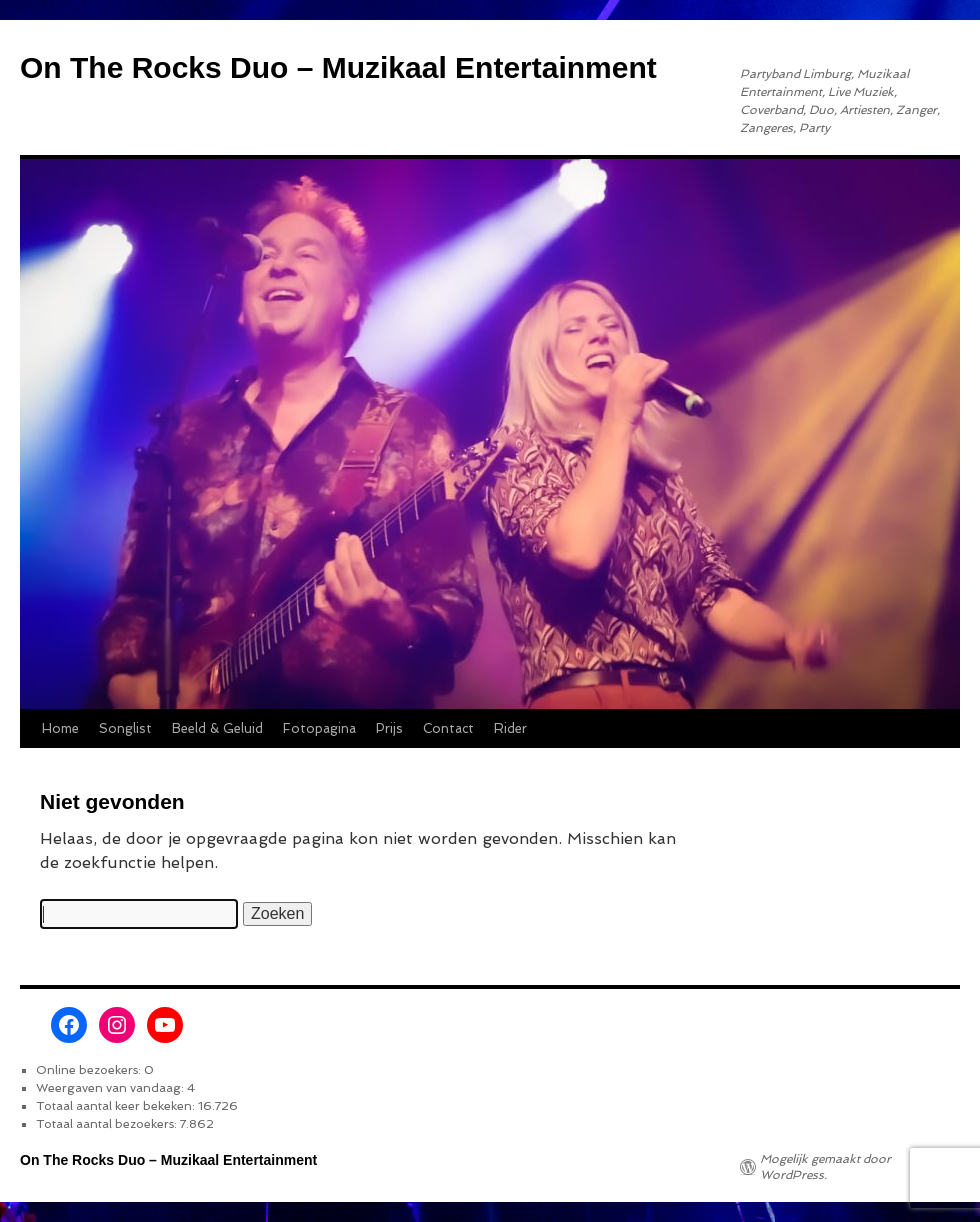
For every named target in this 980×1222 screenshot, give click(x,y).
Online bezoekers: (90, 1070)
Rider (510, 728)
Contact (448, 728)
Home (60, 728)
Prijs (389, 728)
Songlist (125, 728)
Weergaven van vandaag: (111, 1088)
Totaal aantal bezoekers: (108, 1124)
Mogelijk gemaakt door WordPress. (825, 1167)
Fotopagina (319, 728)
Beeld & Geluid (217, 728)
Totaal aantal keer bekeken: (117, 1106)
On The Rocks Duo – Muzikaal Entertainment (338, 67)
